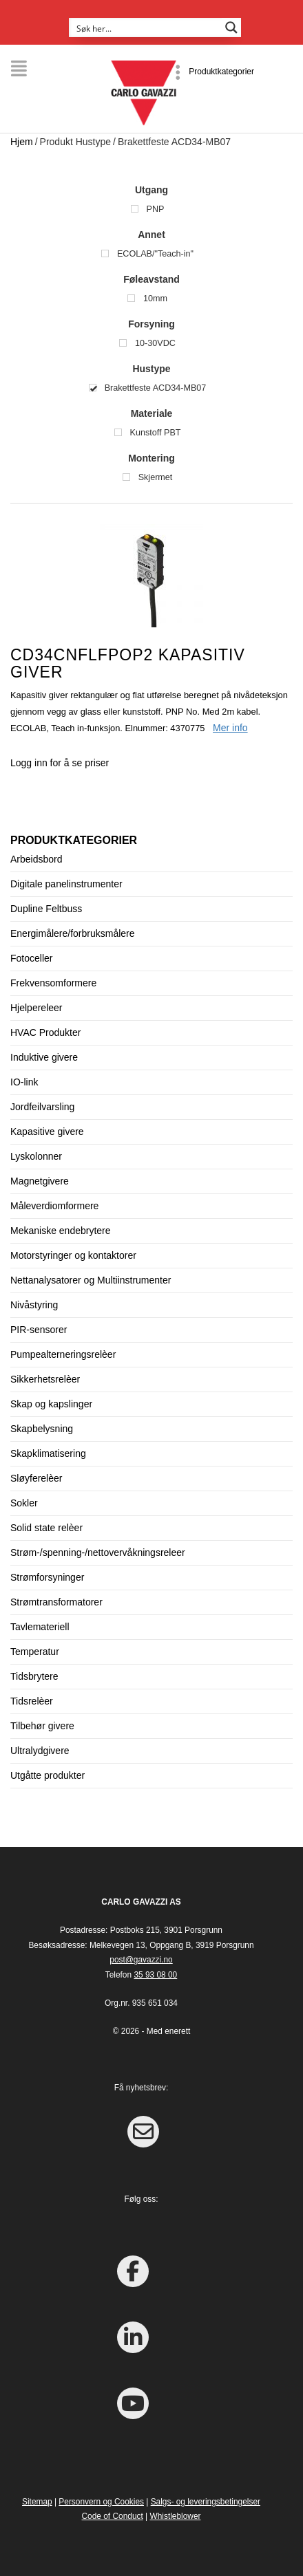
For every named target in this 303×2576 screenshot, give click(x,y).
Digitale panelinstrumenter (66, 883)
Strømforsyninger (47, 1577)
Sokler (24, 1502)
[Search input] (146, 27)
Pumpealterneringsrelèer (63, 1354)
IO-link (24, 1081)
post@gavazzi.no (140, 1960)
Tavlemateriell (40, 1626)
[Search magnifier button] (231, 27)
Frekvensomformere (53, 982)
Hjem (21, 141)
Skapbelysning (41, 1428)
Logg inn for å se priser (59, 762)
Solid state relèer (46, 1527)
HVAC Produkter (45, 1032)
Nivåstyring (34, 1304)
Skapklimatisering (48, 1453)
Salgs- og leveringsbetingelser (205, 2502)
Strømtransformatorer (56, 1602)
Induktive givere (44, 1057)
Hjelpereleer (36, 1007)
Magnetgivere (39, 1181)
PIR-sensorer (38, 1329)
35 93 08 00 (155, 1975)
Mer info (230, 727)
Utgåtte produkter (47, 1775)
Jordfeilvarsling (42, 1106)
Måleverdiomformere (54, 1205)
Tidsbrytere (34, 1676)
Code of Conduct (112, 2516)
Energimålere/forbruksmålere (72, 933)
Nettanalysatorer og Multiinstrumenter (90, 1280)
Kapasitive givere (47, 1131)
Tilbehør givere (42, 1725)
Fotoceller (31, 958)
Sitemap (37, 2502)
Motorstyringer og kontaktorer (73, 1255)
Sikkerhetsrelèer (45, 1379)
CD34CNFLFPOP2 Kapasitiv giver (127, 663)
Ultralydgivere (40, 1750)
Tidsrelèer (31, 1701)
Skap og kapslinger (51, 1403)
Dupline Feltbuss (46, 908)
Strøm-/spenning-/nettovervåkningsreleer (97, 1552)
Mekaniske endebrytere (60, 1230)
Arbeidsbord (36, 859)
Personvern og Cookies (101, 2502)
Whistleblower (174, 2516)
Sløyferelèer (36, 1478)
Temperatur (34, 1651)
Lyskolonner (36, 1156)
